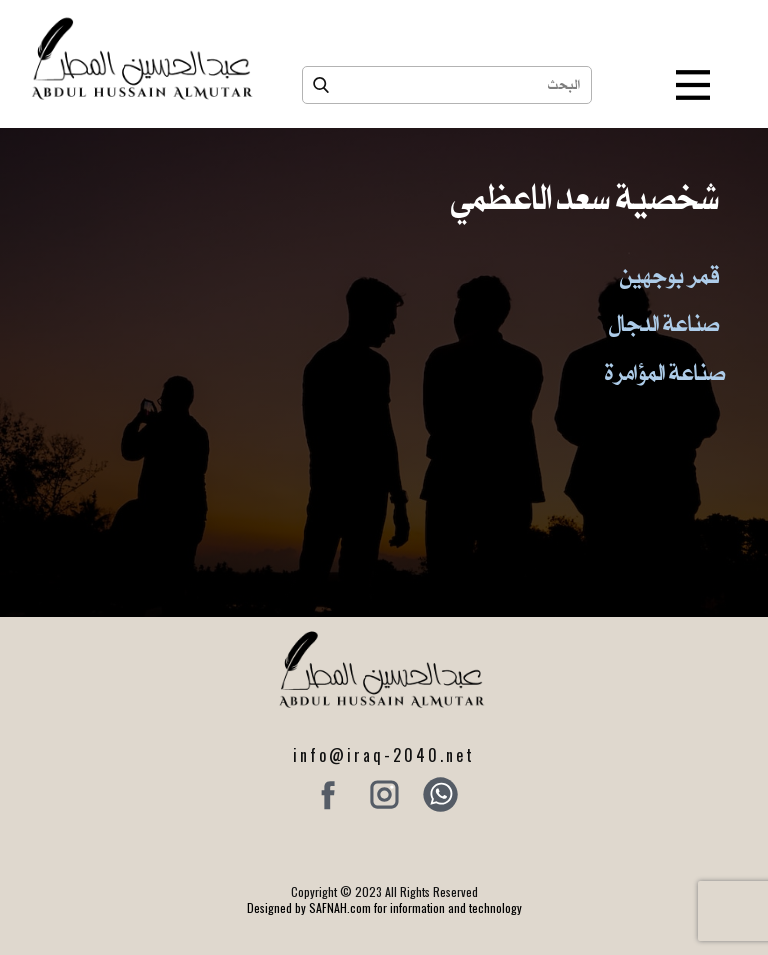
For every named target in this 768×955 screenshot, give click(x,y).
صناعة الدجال (664, 323)
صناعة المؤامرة (665, 372)
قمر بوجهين (669, 275)
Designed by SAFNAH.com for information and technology (384, 907)
